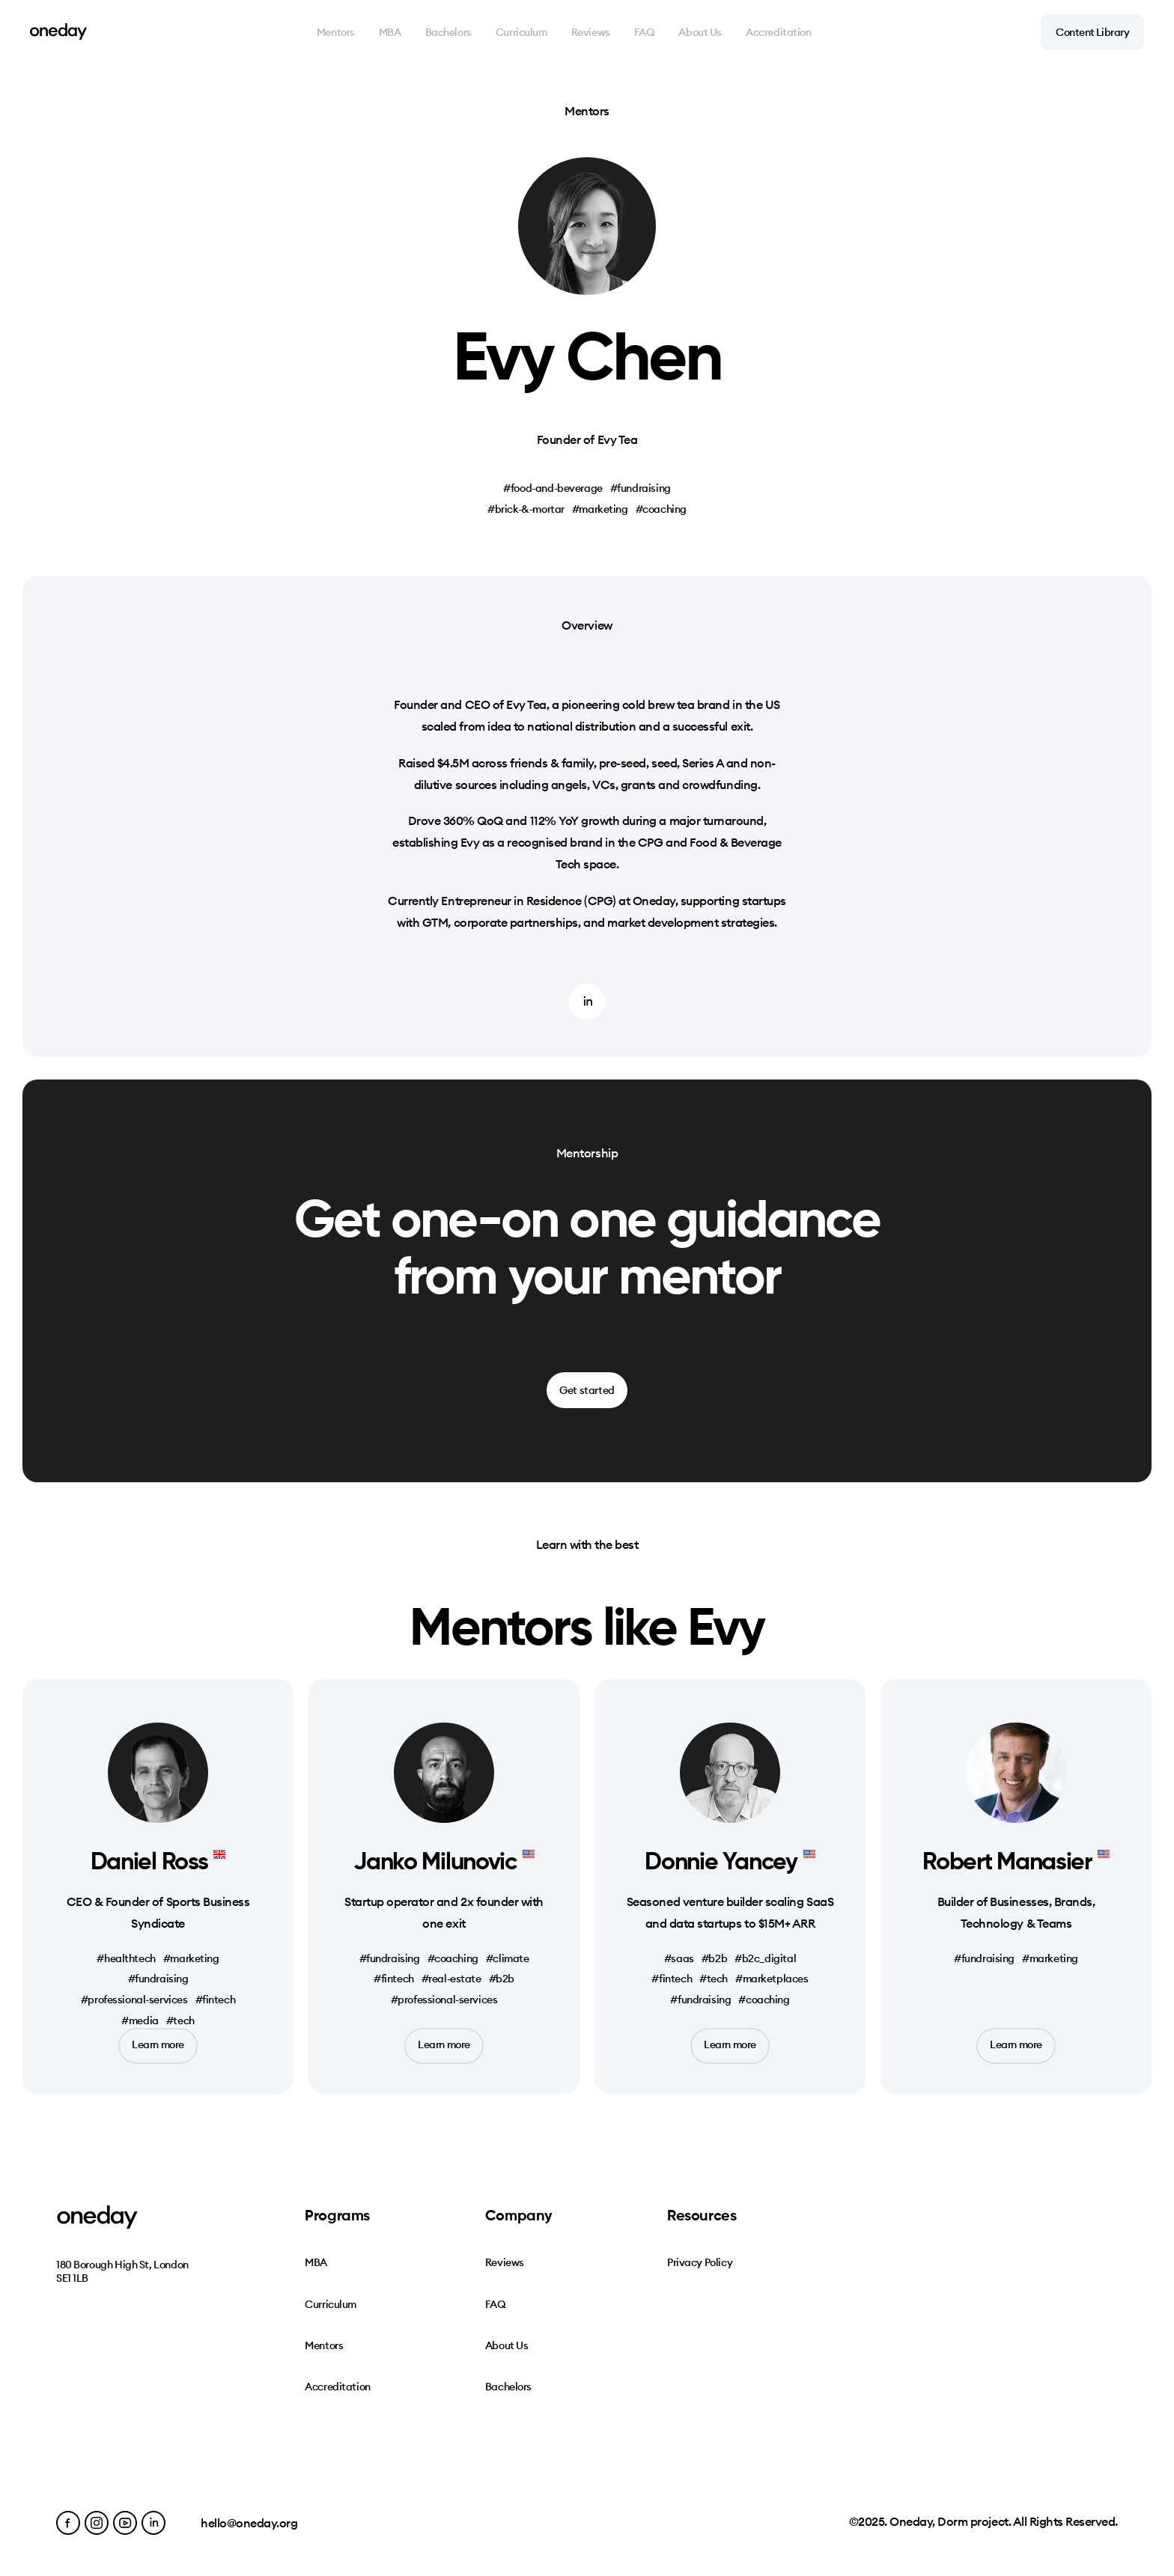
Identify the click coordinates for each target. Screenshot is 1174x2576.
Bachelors (448, 32)
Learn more (158, 2044)
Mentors (336, 32)
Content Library (1092, 32)
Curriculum (521, 32)
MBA (390, 32)
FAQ (644, 32)
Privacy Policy (699, 2262)
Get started (586, 1390)
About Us (700, 32)
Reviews (590, 32)
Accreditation (779, 32)
